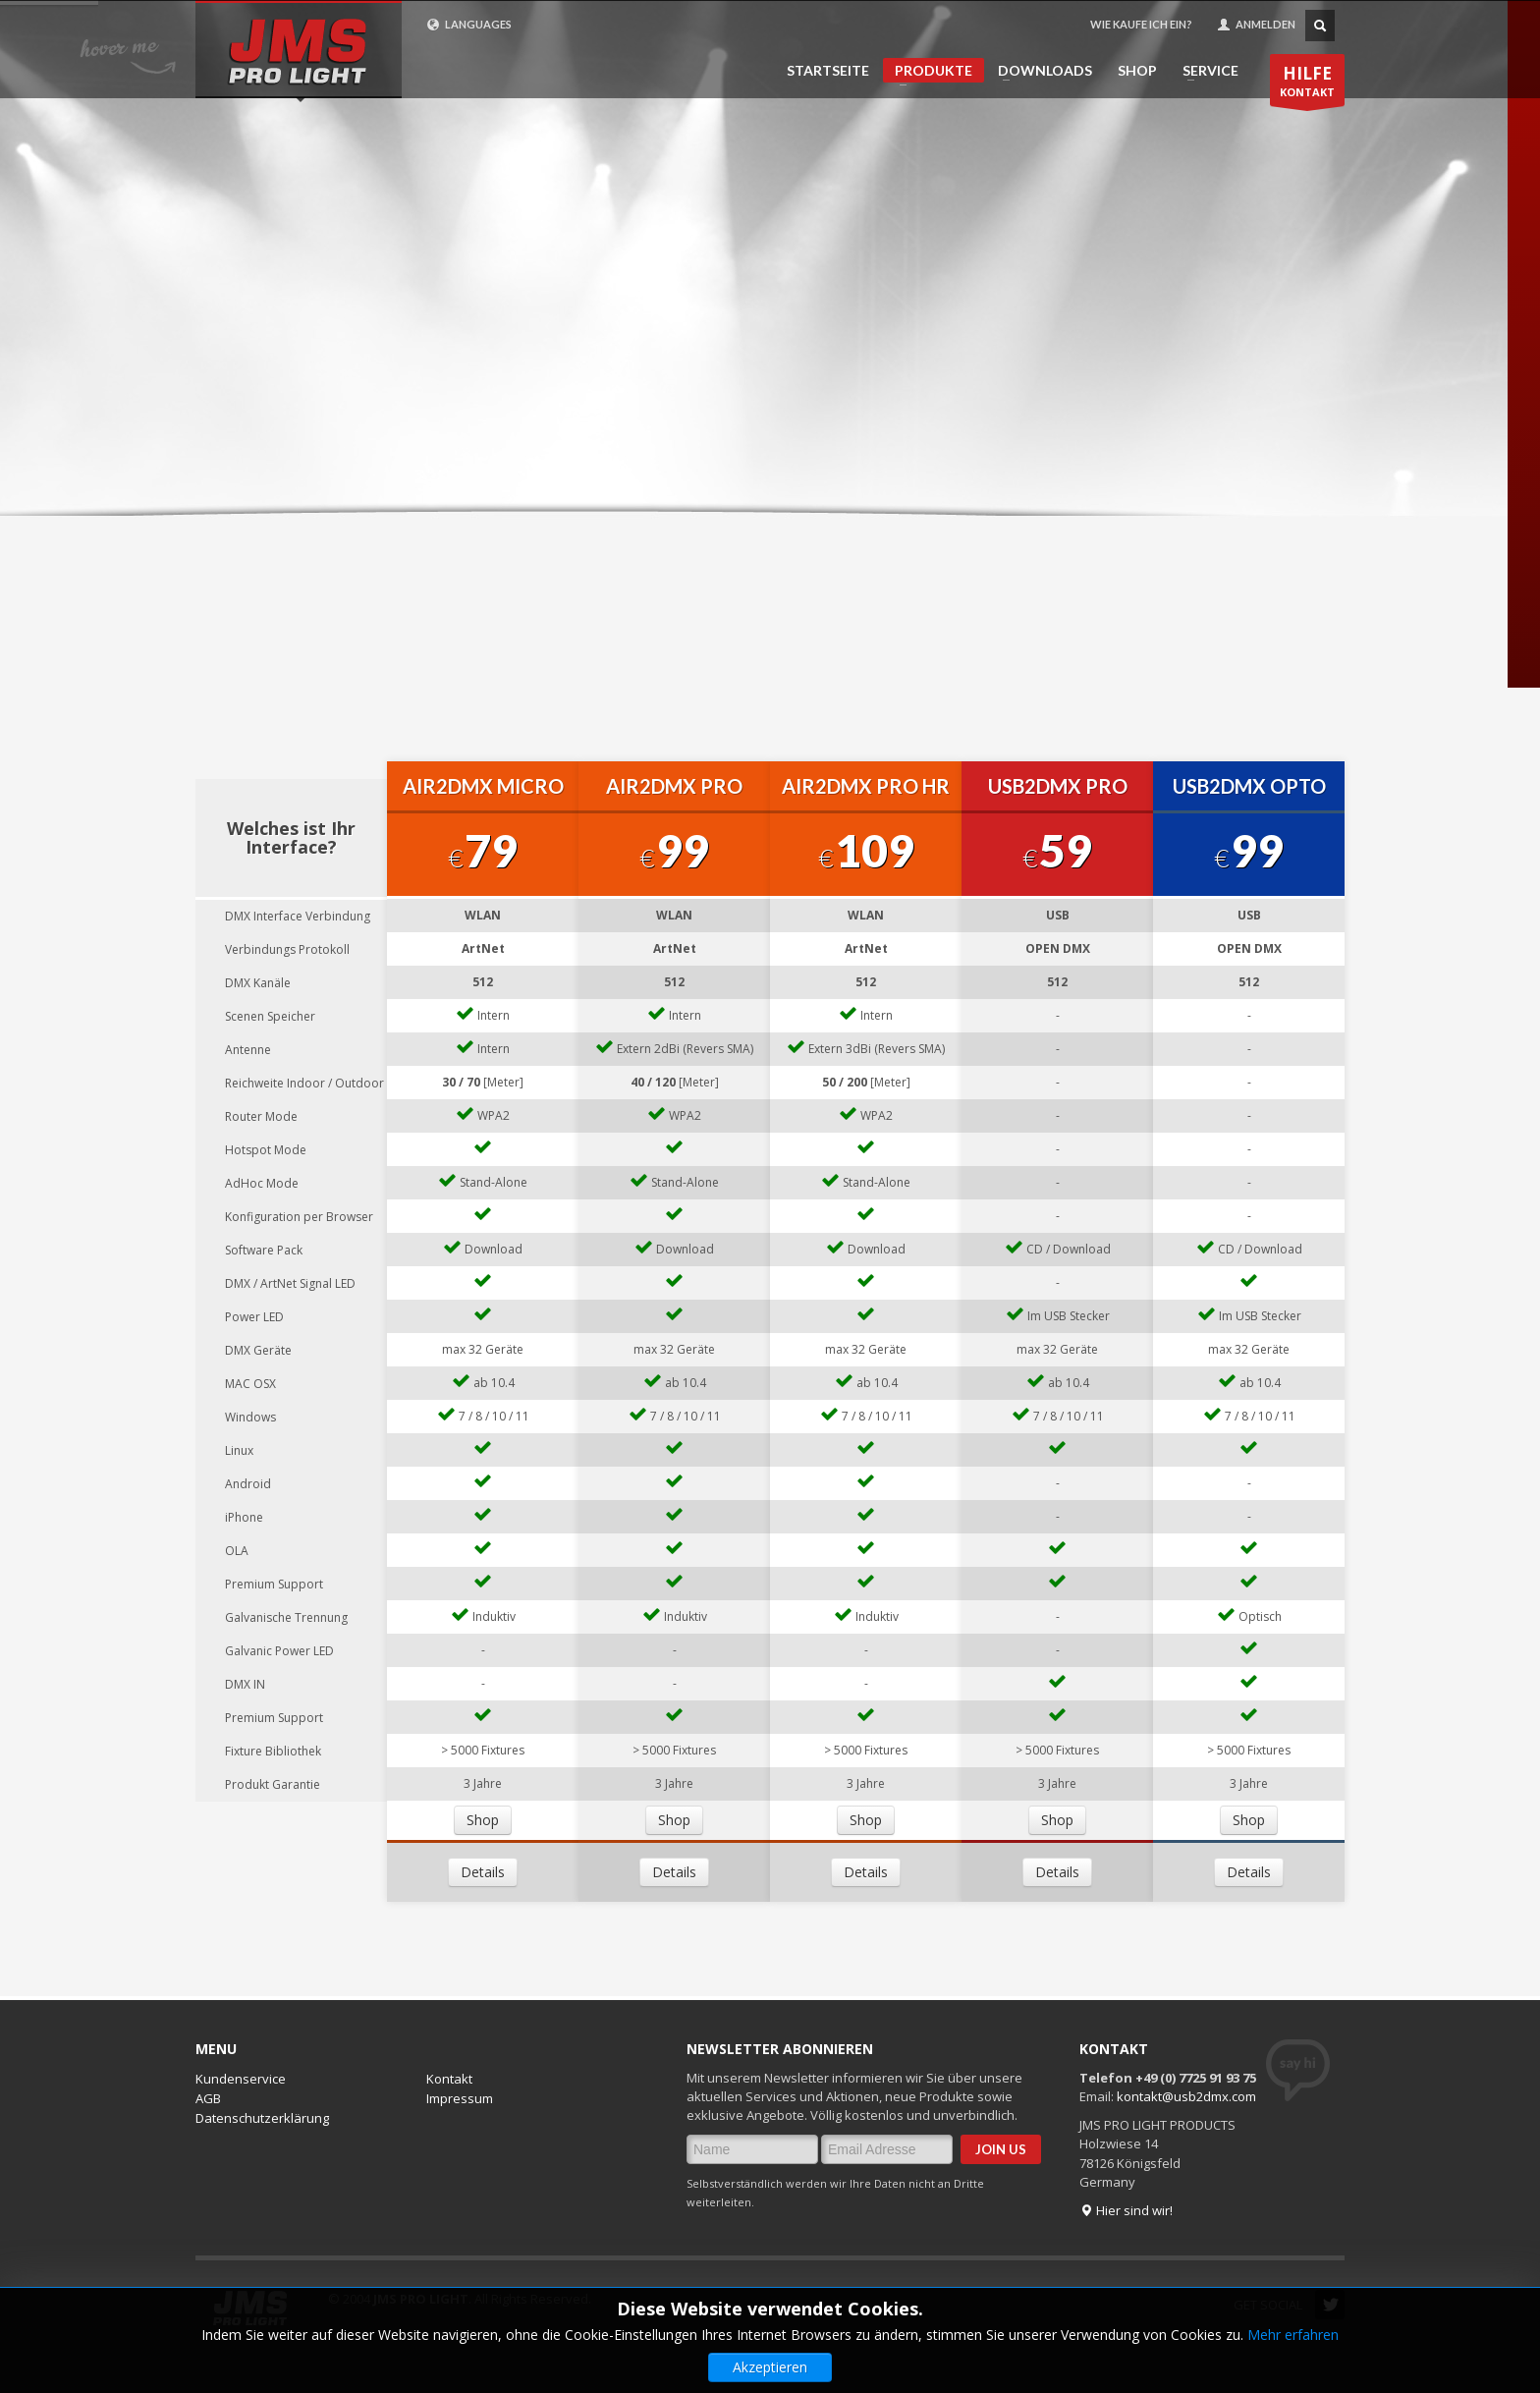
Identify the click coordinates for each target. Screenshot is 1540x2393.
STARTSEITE (828, 71)
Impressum (459, 2098)
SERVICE (1204, 71)
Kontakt (449, 2078)
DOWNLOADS (1039, 71)
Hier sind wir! (1126, 2210)
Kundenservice (240, 2078)
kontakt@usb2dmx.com (1186, 2096)
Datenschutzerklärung (262, 2118)
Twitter (1330, 2304)
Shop (483, 1819)
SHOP (1137, 71)
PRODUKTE (927, 72)
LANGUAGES (469, 24)
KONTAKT (1307, 84)
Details (483, 1872)
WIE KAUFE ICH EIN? (1141, 24)
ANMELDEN (1256, 24)
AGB (208, 2098)
